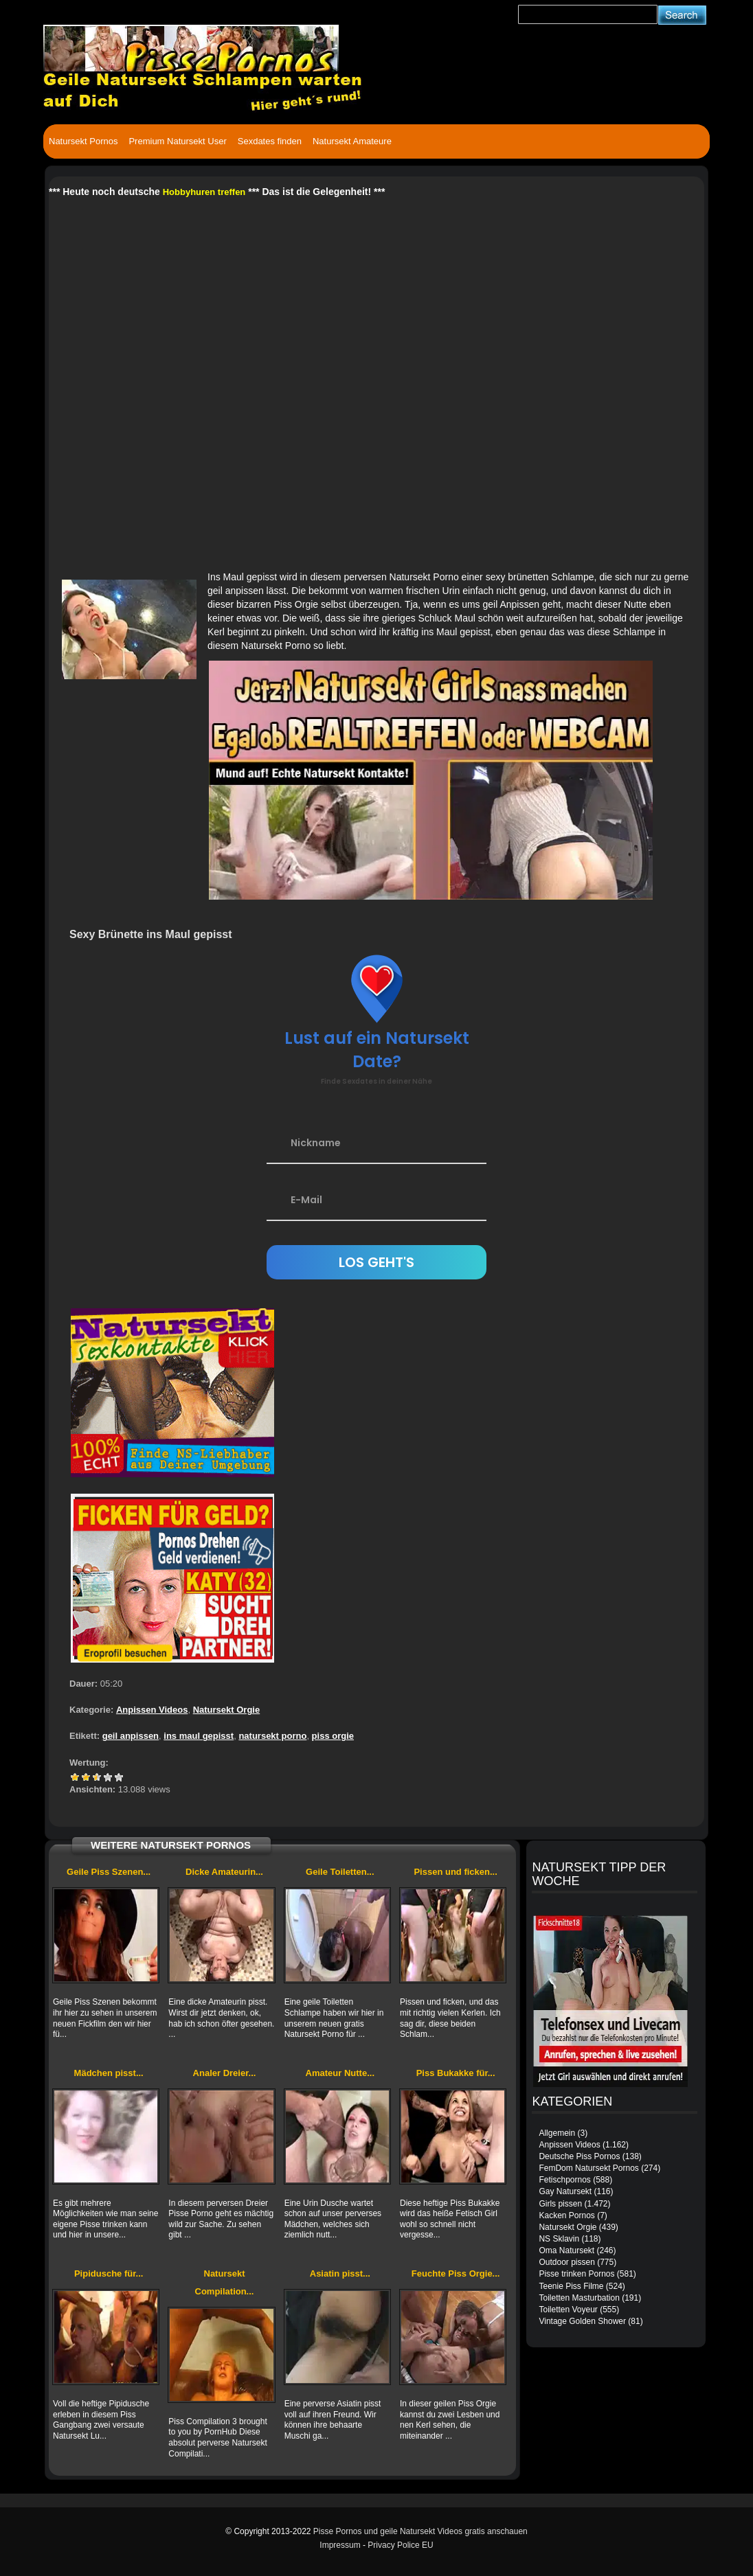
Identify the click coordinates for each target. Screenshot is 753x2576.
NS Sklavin (559, 2239)
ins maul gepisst (199, 1736)
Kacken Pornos (566, 2215)
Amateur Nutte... (340, 2073)
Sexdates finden (270, 141)
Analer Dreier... (224, 2073)
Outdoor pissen (566, 2262)
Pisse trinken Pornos (576, 2274)
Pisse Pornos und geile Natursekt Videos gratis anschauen (420, 2531)
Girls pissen (560, 2204)
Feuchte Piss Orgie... (456, 2273)
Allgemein (557, 2133)
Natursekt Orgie (226, 1710)
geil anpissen (130, 1736)
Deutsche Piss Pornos (579, 2156)
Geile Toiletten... (340, 1872)
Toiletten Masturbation (579, 2298)
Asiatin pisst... (340, 2273)
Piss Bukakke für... (455, 2073)
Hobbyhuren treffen (204, 192)
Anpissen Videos (152, 1710)
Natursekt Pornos (83, 141)
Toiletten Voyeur (568, 2309)
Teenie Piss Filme (571, 2286)
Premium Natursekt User (177, 141)
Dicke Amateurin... (224, 1872)
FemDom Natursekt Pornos (588, 2168)
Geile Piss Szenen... (108, 1872)
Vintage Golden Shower (582, 2321)
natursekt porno (272, 1736)
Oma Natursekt (566, 2250)
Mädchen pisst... (109, 2073)
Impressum (339, 2545)
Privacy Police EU (400, 2545)
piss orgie (333, 1736)
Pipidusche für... (108, 2273)
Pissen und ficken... (455, 1872)
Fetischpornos (564, 2180)
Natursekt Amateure (352, 141)
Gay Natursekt (565, 2191)
